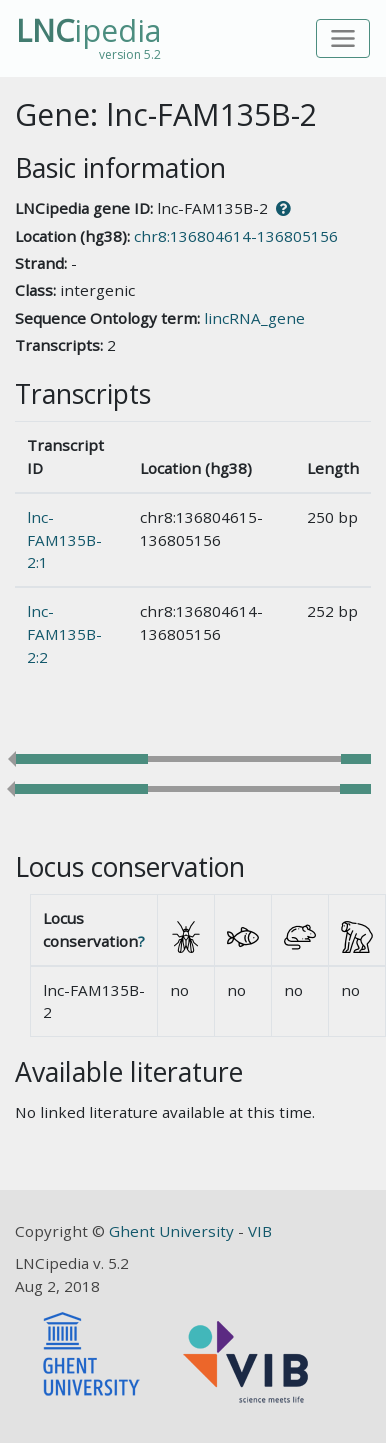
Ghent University (173, 1231)
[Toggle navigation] (343, 38)
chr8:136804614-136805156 (236, 236)
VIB (260, 1231)
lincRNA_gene (254, 318)
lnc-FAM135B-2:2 (64, 634)
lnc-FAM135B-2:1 (64, 540)
